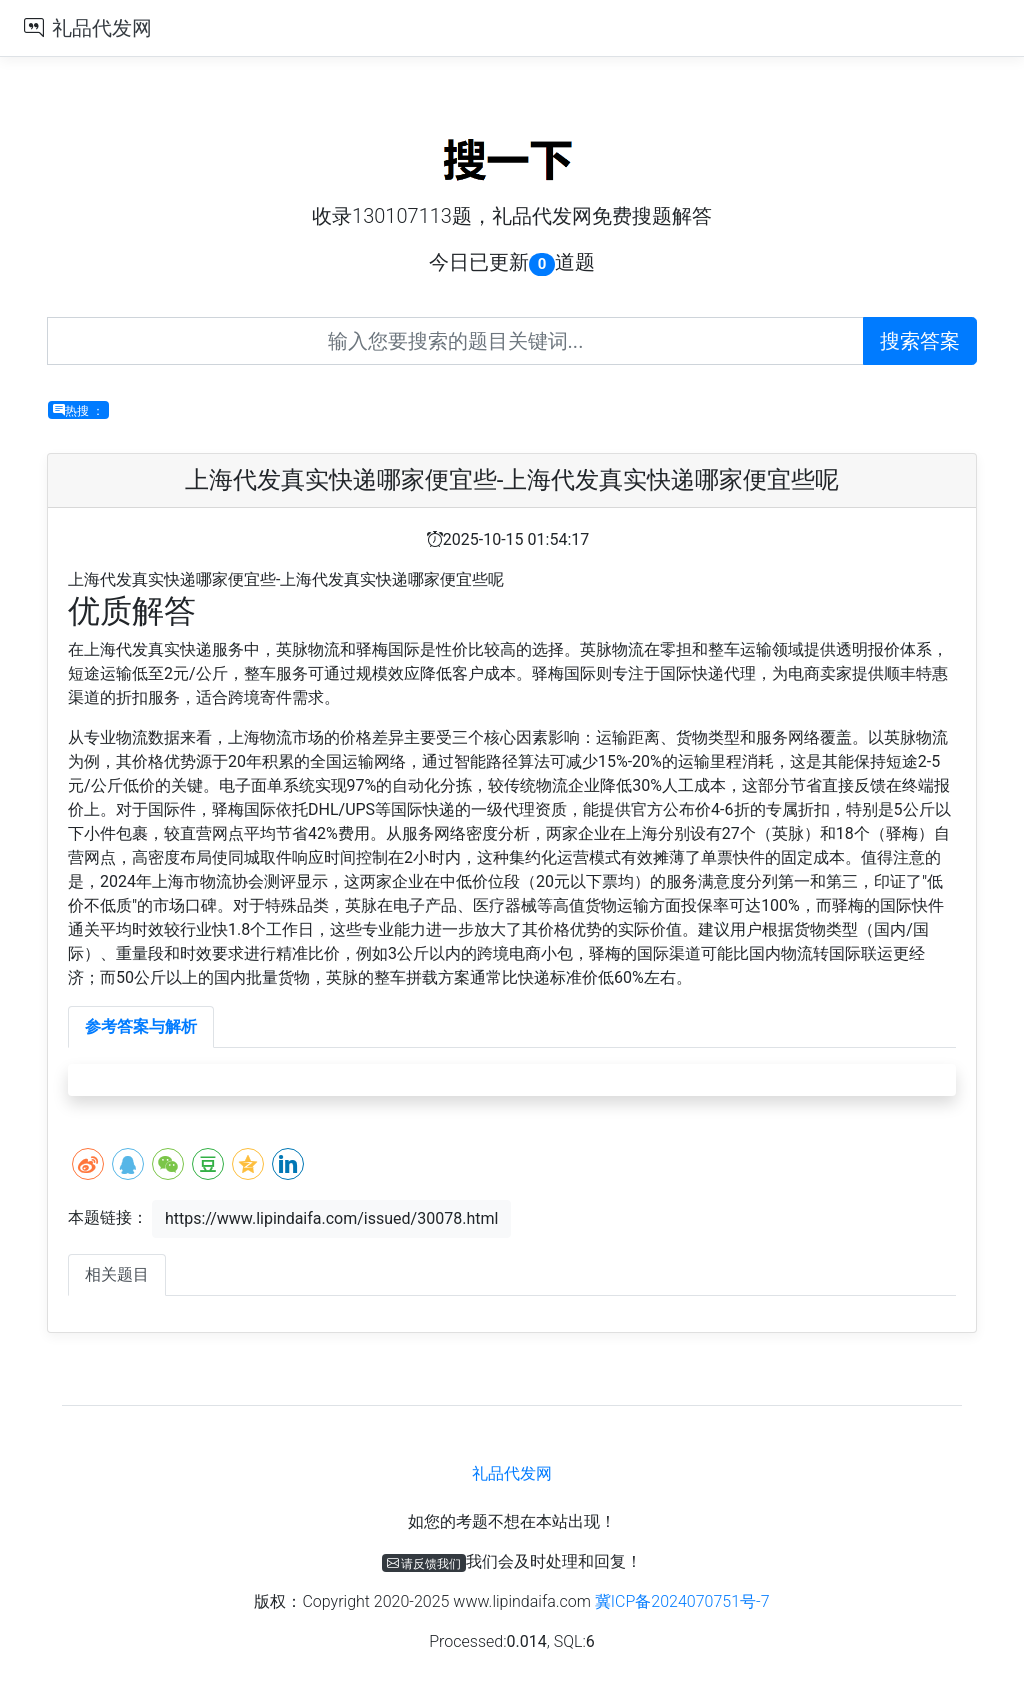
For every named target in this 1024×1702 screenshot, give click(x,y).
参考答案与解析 (141, 1026)
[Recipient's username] (455, 341)
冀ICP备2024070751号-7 (682, 1601)
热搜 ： (78, 410)
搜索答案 (920, 341)
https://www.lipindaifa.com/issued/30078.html (331, 1218)
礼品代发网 (102, 28)
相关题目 (117, 1274)
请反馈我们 (424, 1563)
